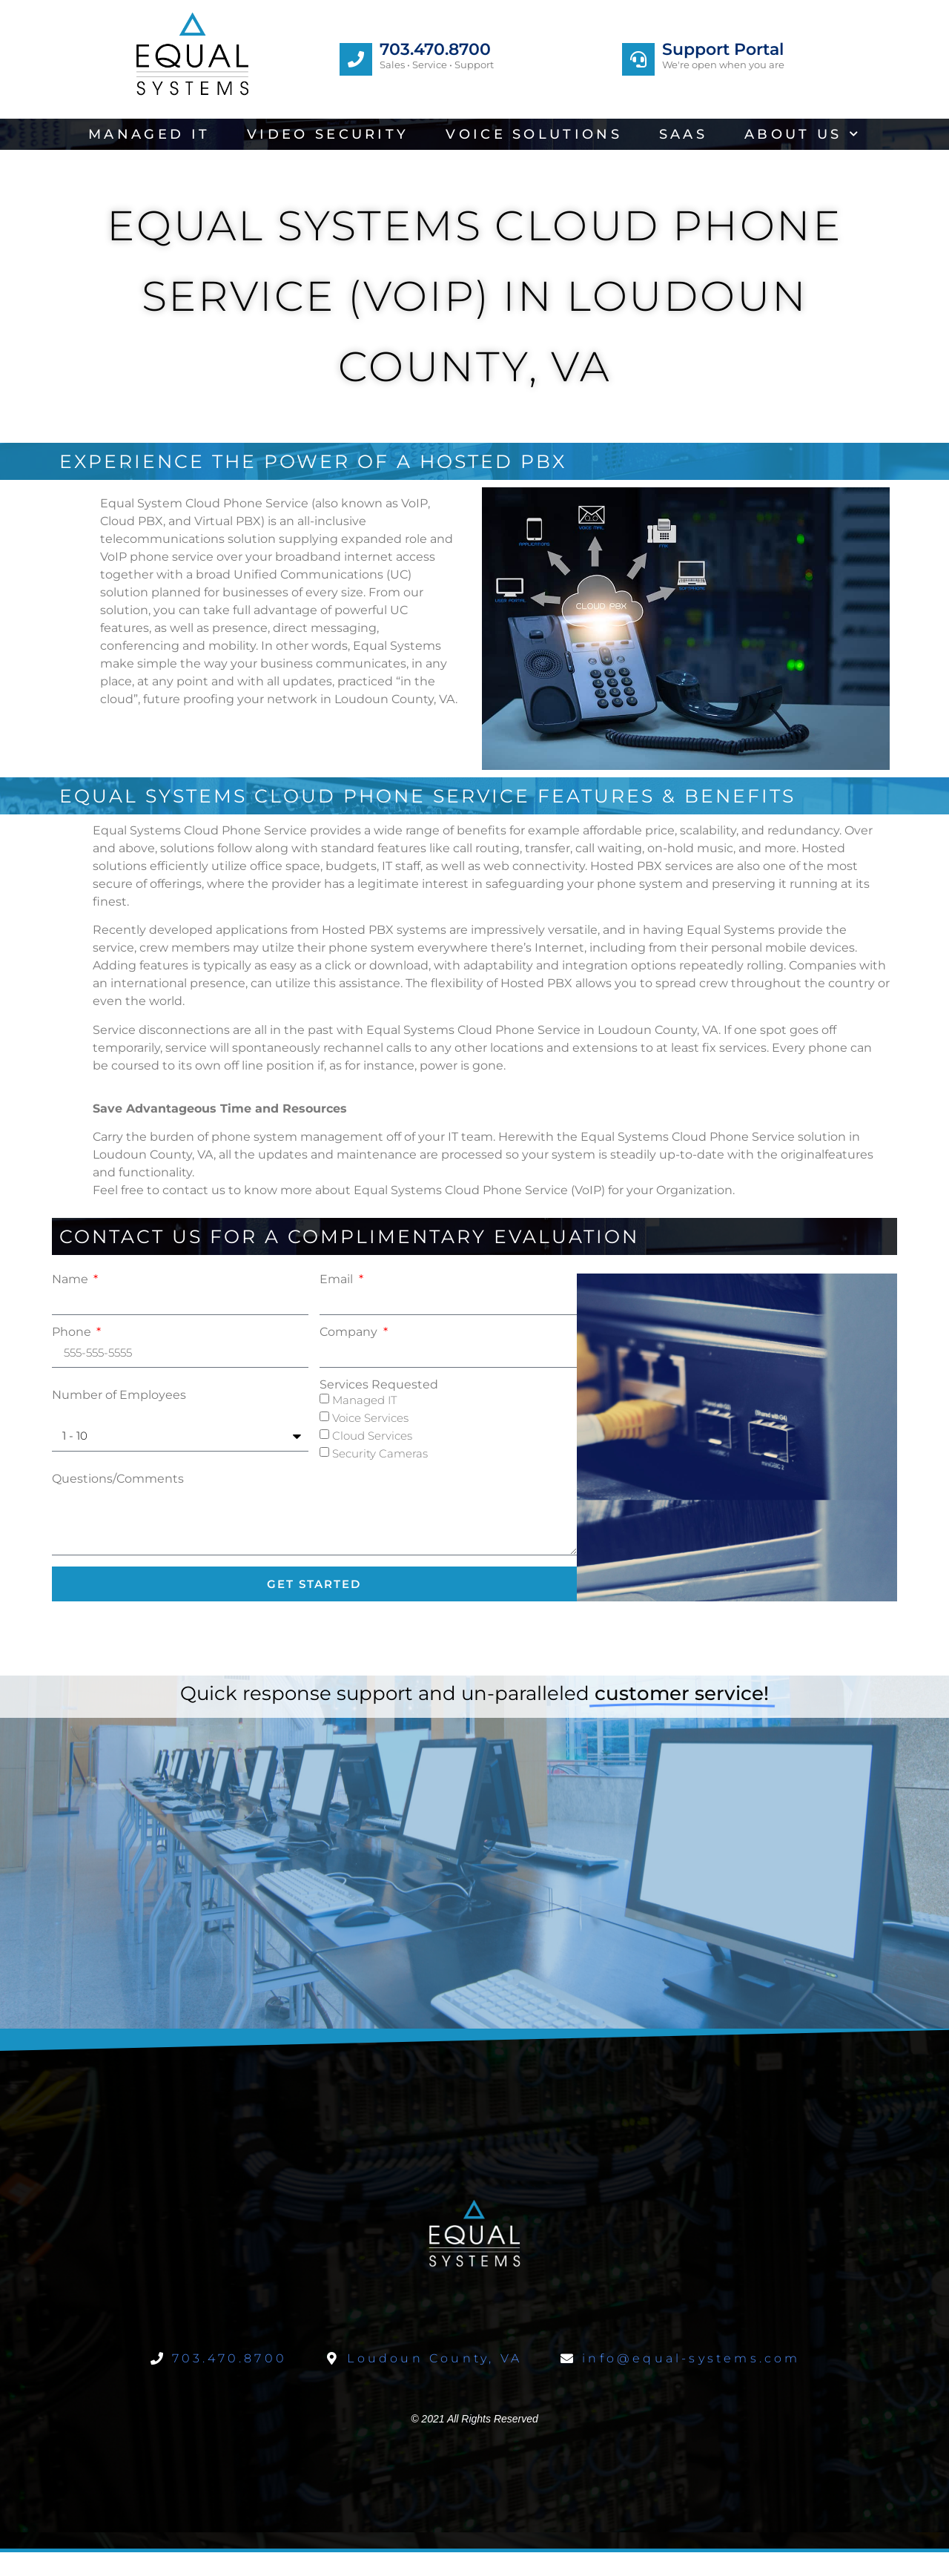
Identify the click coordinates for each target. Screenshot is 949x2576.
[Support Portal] (638, 59)
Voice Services (370, 1418)
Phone (73, 1332)
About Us (802, 134)
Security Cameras (380, 1453)
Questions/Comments (118, 1479)
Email (338, 1279)
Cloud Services (372, 1436)
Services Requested (379, 1385)
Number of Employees (119, 1395)
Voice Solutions (534, 134)
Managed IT (149, 134)
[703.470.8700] (356, 59)
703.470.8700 (435, 49)
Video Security (328, 134)
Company (350, 1332)
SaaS (683, 134)
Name (71, 1279)
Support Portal (723, 49)
